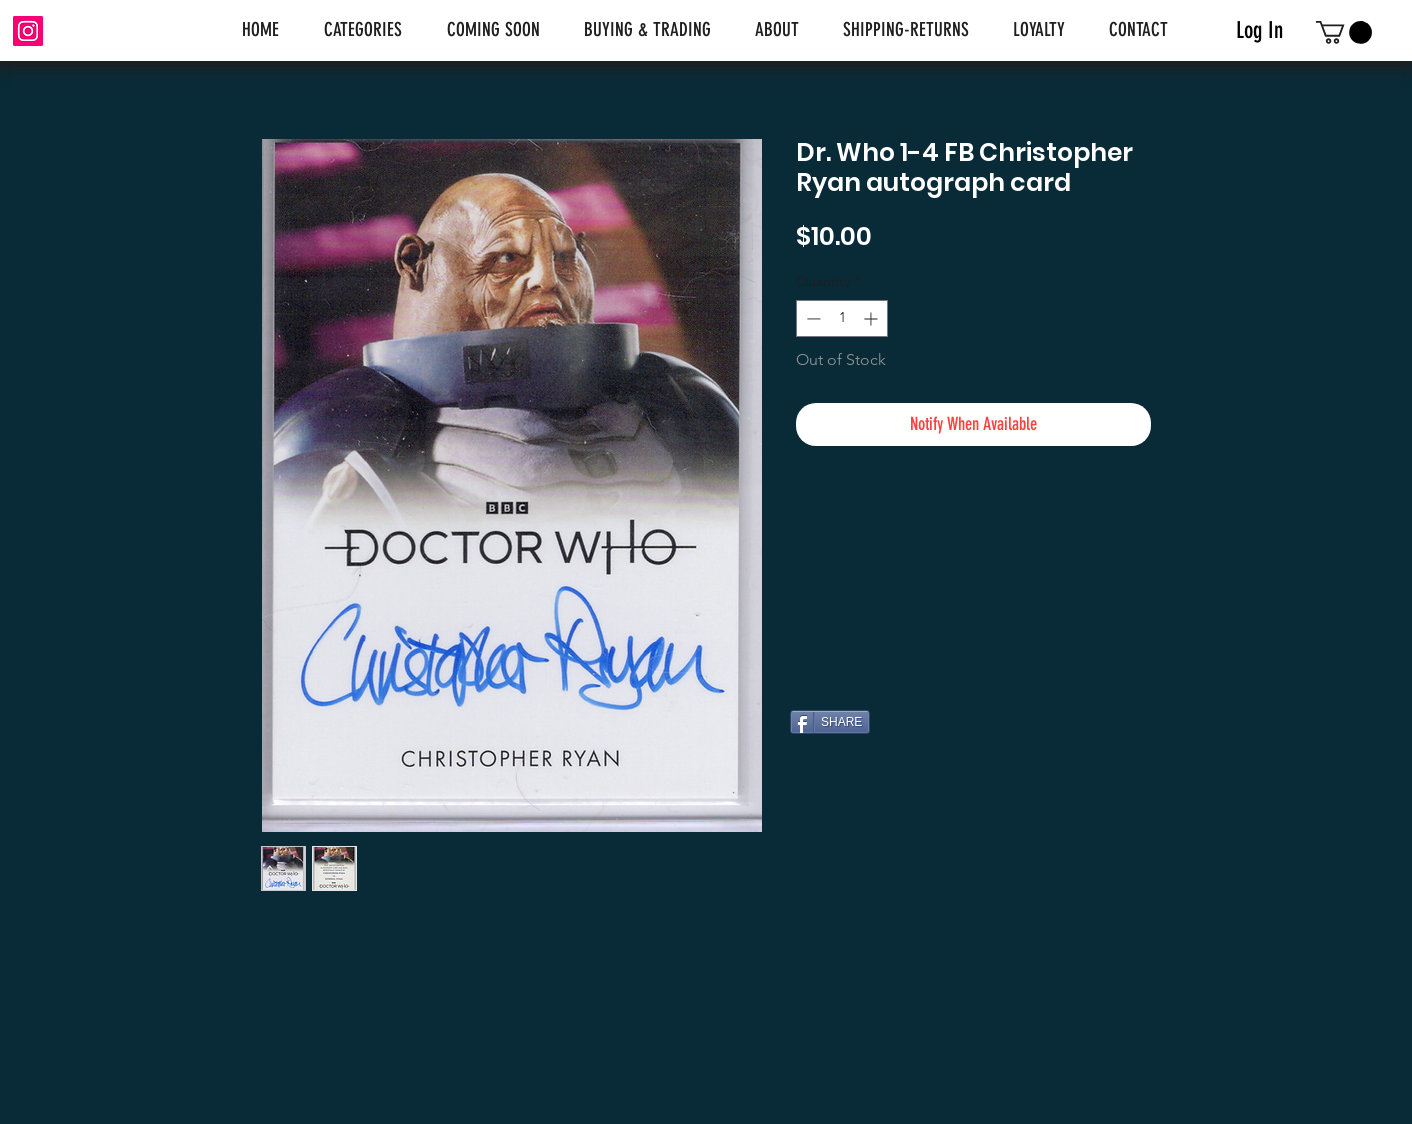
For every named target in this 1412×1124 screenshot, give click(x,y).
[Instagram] (28, 31)
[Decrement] (811, 318)
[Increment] (872, 318)
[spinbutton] (842, 318)
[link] (1344, 32)
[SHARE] (830, 722)
